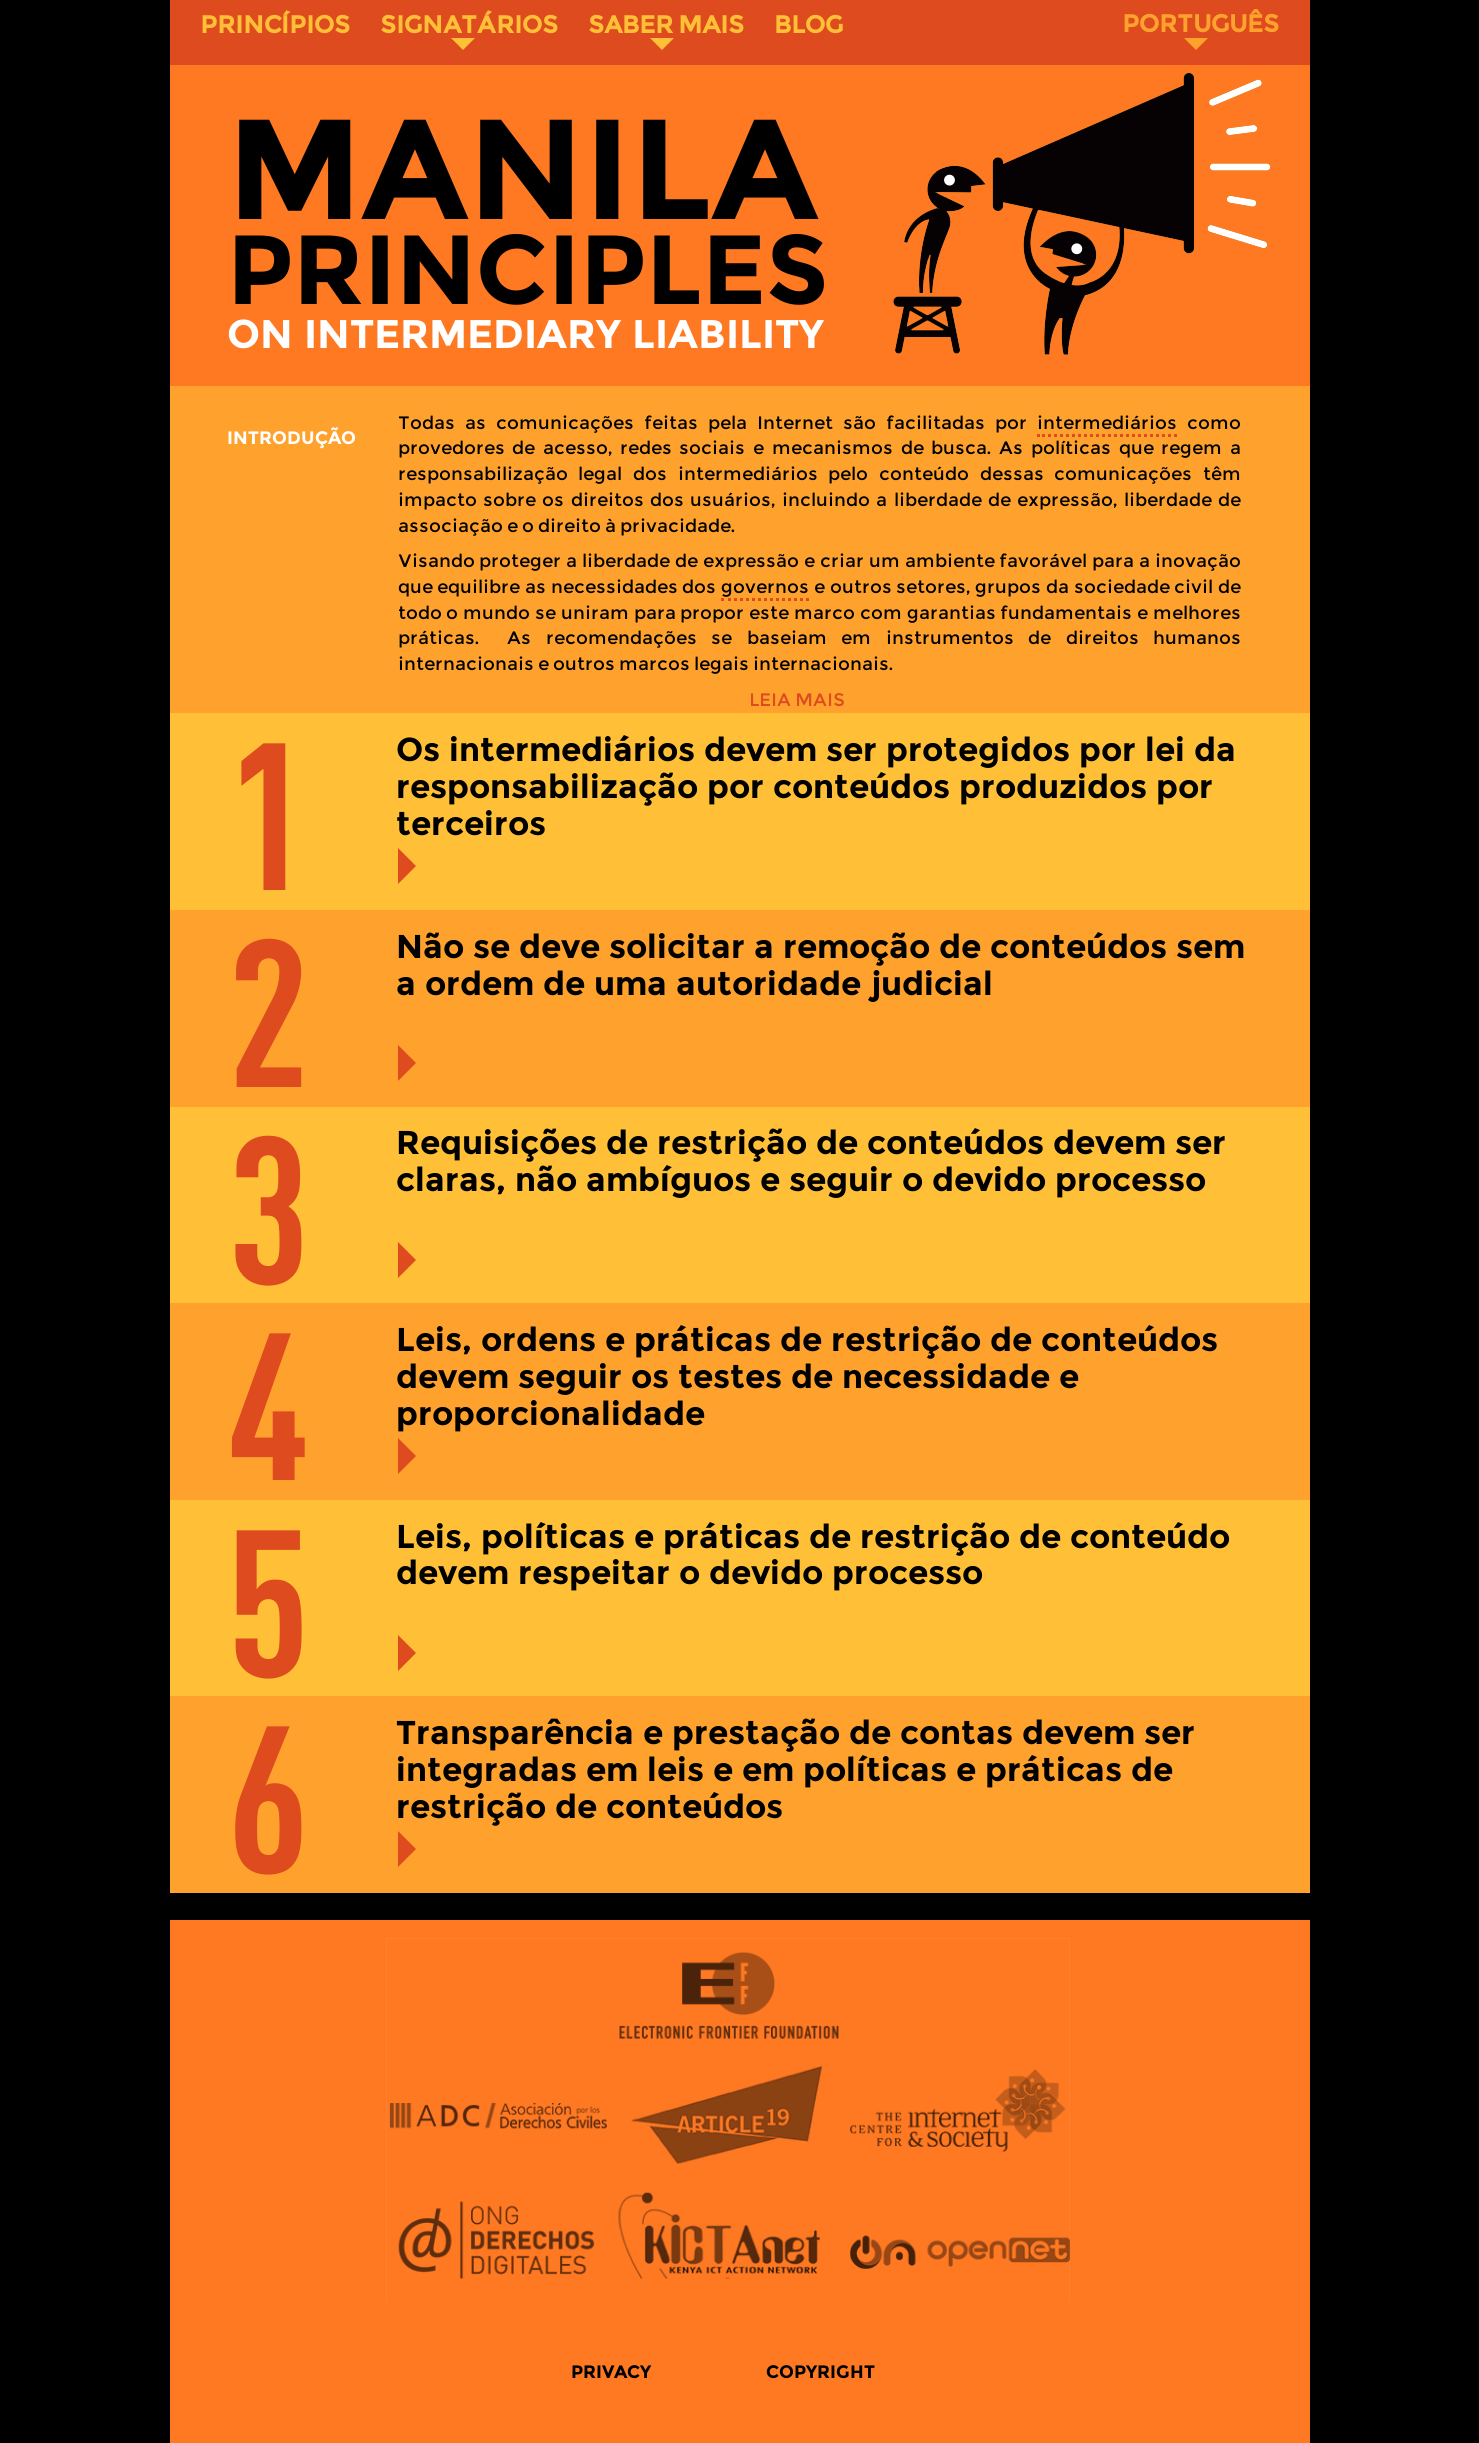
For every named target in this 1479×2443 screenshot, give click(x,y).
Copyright (820, 2372)
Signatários (469, 30)
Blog (808, 24)
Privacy (611, 2372)
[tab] (740, 811)
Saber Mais (666, 30)
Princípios (275, 24)
